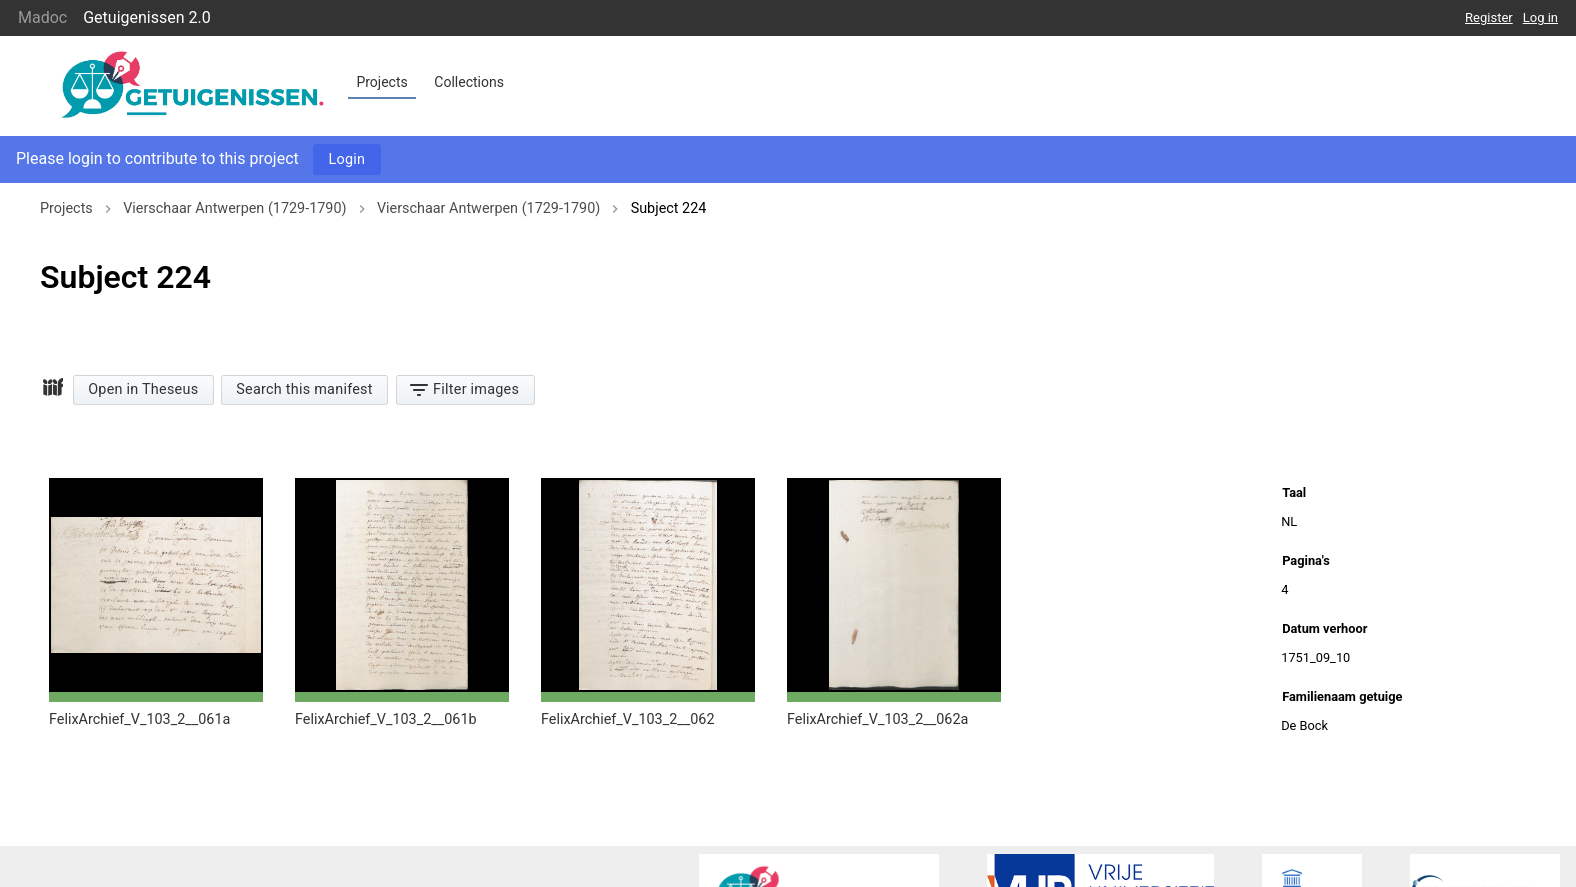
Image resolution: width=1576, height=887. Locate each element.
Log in (1540, 17)
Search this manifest (304, 389)
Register (1489, 17)
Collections (469, 82)
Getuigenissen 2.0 (147, 17)
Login (347, 159)
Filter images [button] (463, 388)
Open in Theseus (143, 389)
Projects (381, 82)
